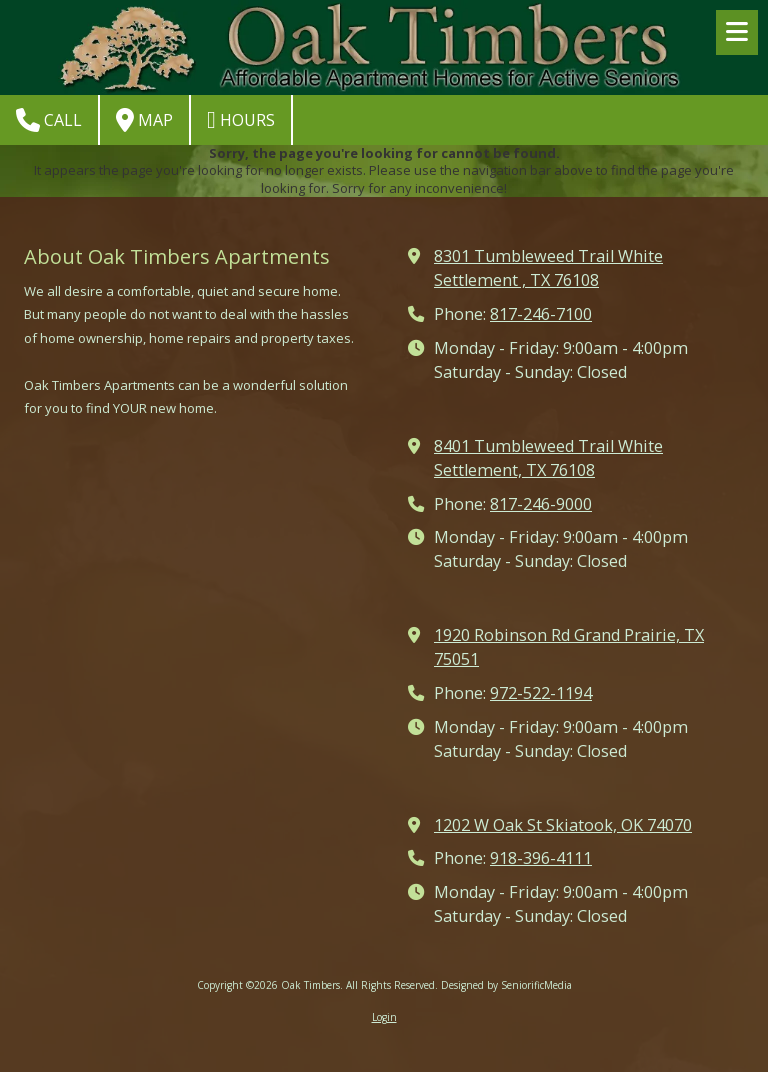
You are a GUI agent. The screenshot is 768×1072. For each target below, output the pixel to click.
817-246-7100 (541, 314)
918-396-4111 (541, 858)
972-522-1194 (541, 693)
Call (49, 120)
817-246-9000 (541, 504)
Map (144, 120)
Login (384, 1017)
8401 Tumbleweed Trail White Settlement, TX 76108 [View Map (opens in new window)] (548, 458)
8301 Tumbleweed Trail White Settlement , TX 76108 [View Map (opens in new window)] (548, 268)
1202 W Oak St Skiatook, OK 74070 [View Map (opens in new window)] (563, 825)
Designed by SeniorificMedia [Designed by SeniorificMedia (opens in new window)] (506, 985)
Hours (241, 120)
